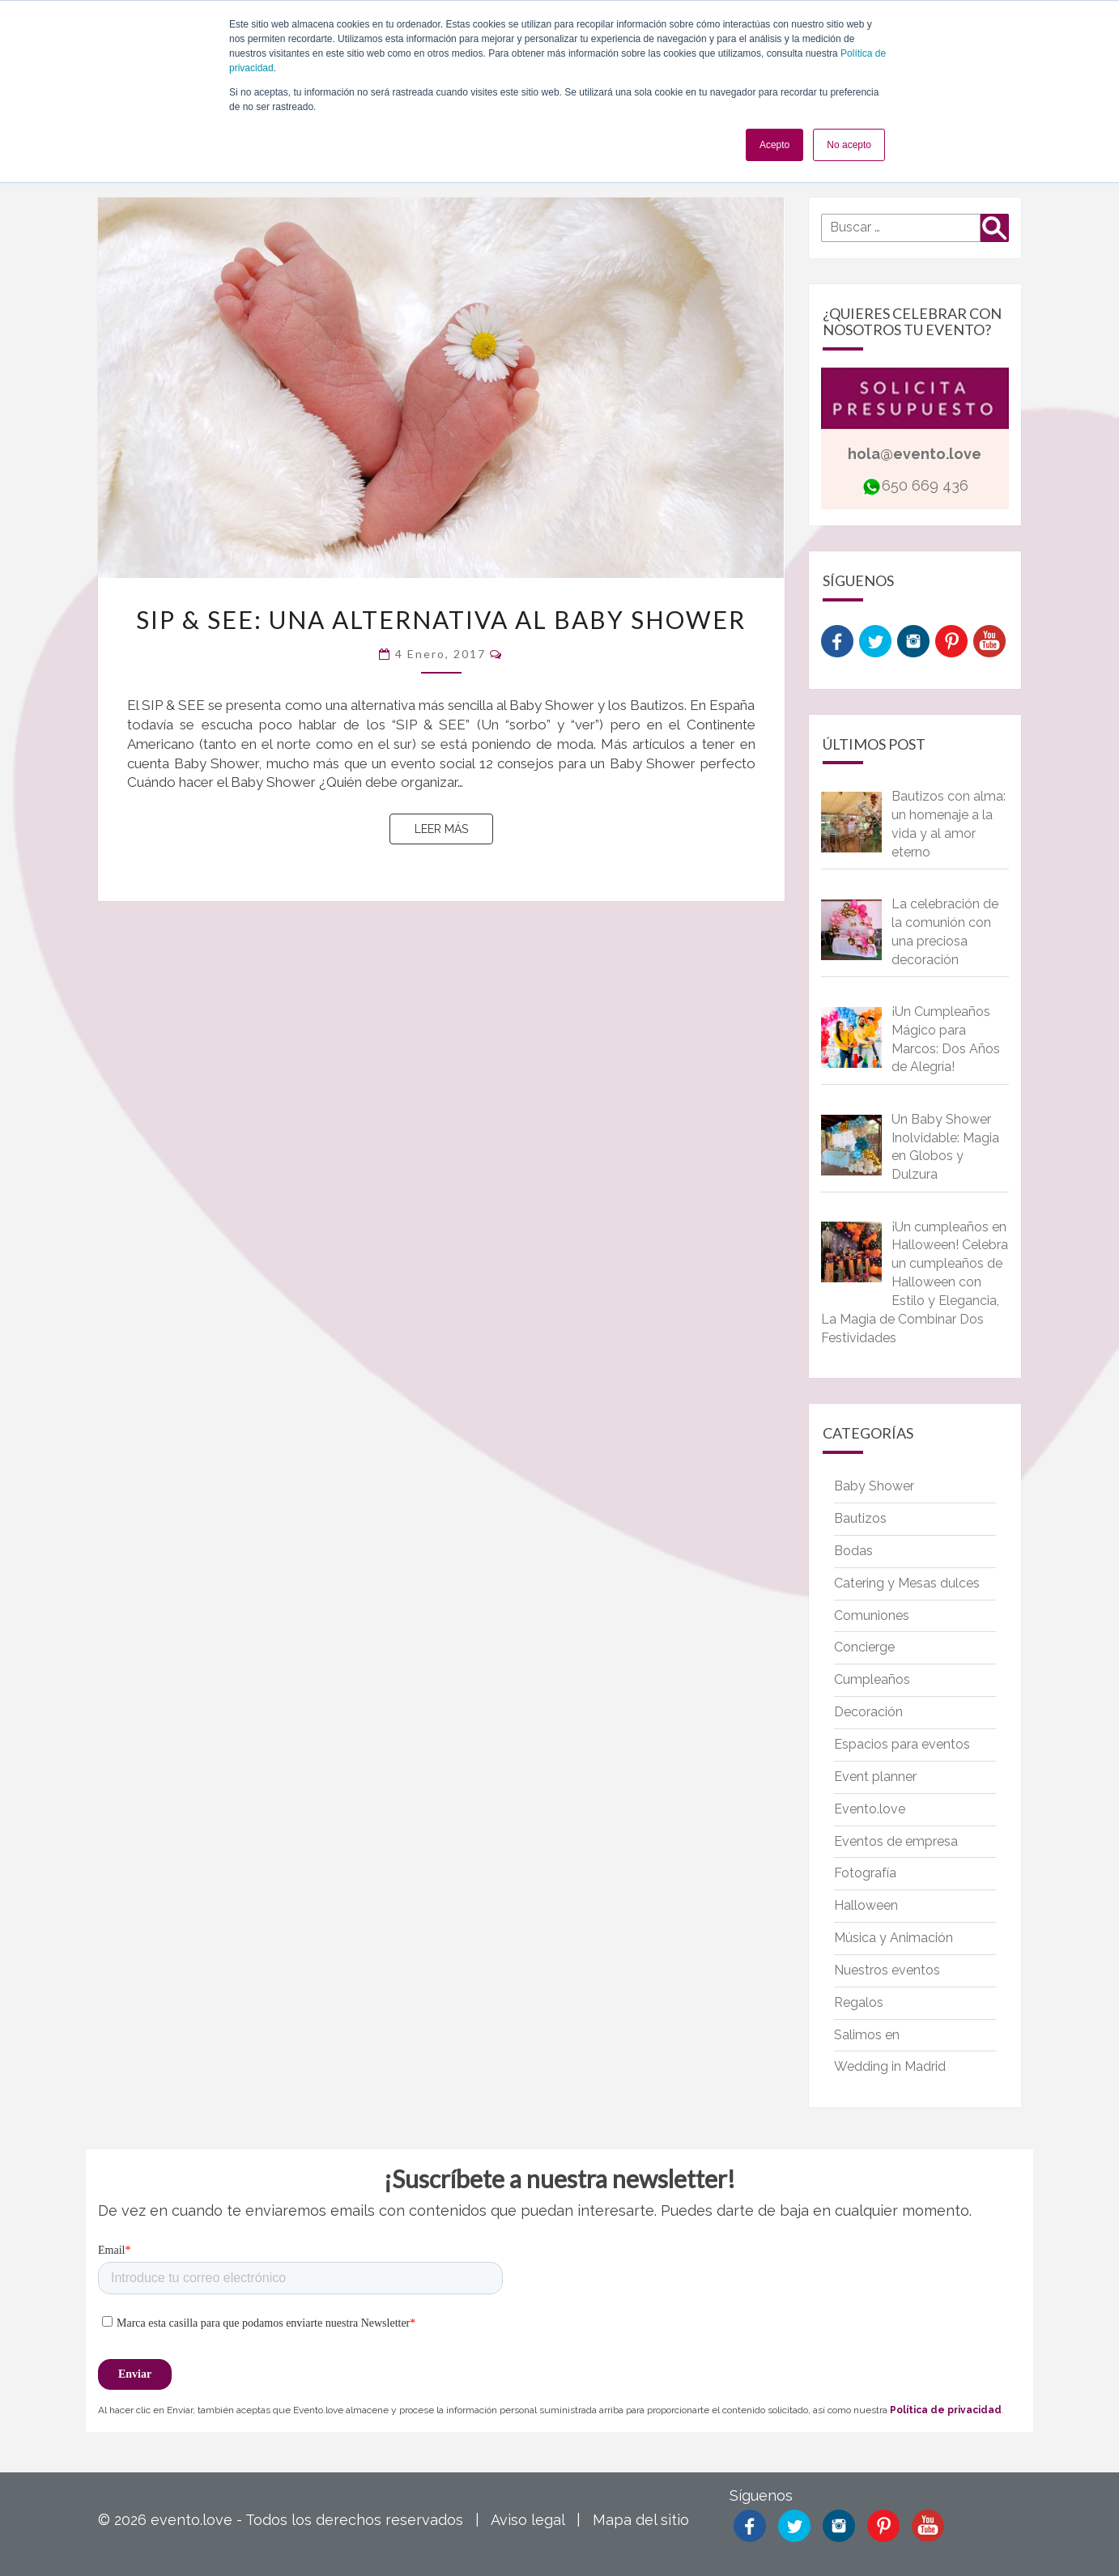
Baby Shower (874, 1486)
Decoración (868, 1711)
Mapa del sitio (641, 2519)
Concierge (864, 1647)
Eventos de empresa (896, 1841)
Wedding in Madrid (890, 2066)
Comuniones (871, 1615)
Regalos (858, 2002)
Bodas (853, 1550)
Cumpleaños (872, 1679)
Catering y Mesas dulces (907, 1583)
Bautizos (860, 1518)
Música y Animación (893, 1937)
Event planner (875, 1776)
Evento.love (869, 1809)
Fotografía (865, 1873)
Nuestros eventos (887, 1970)
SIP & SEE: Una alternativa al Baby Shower (441, 619)
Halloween (866, 1905)
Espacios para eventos (902, 1744)
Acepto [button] (774, 145)
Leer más (454, 827)
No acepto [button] (849, 145)
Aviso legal (527, 2519)
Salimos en (867, 2035)
